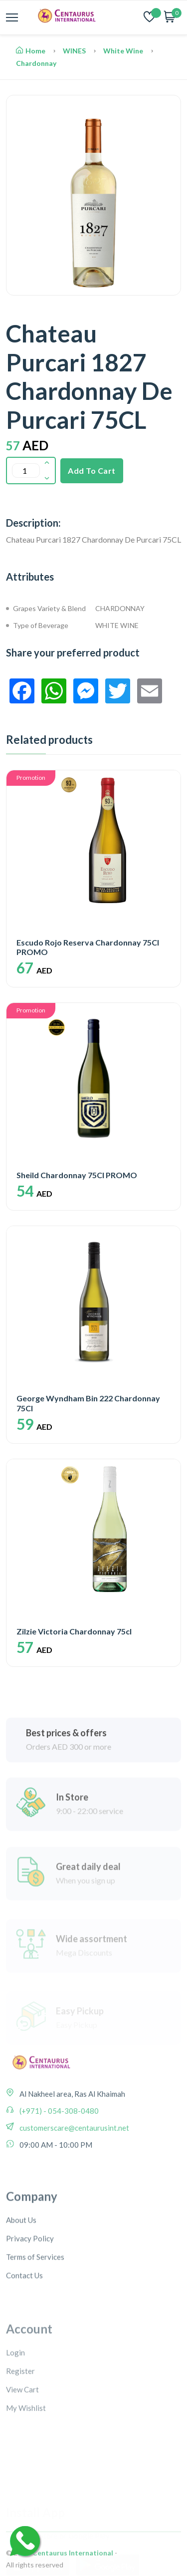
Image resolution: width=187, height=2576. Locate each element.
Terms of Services (35, 2319)
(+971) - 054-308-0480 (58, 2153)
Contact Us (24, 2338)
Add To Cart (92, 470)
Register (20, 2430)
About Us (21, 2282)
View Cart (22, 2449)
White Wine (123, 50)
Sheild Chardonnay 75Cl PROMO (76, 1175)
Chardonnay (36, 63)
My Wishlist (26, 2467)
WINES (74, 50)
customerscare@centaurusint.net (73, 2170)
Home (30, 50)
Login (15, 2412)
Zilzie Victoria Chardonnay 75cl (74, 1631)
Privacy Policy (30, 2301)
